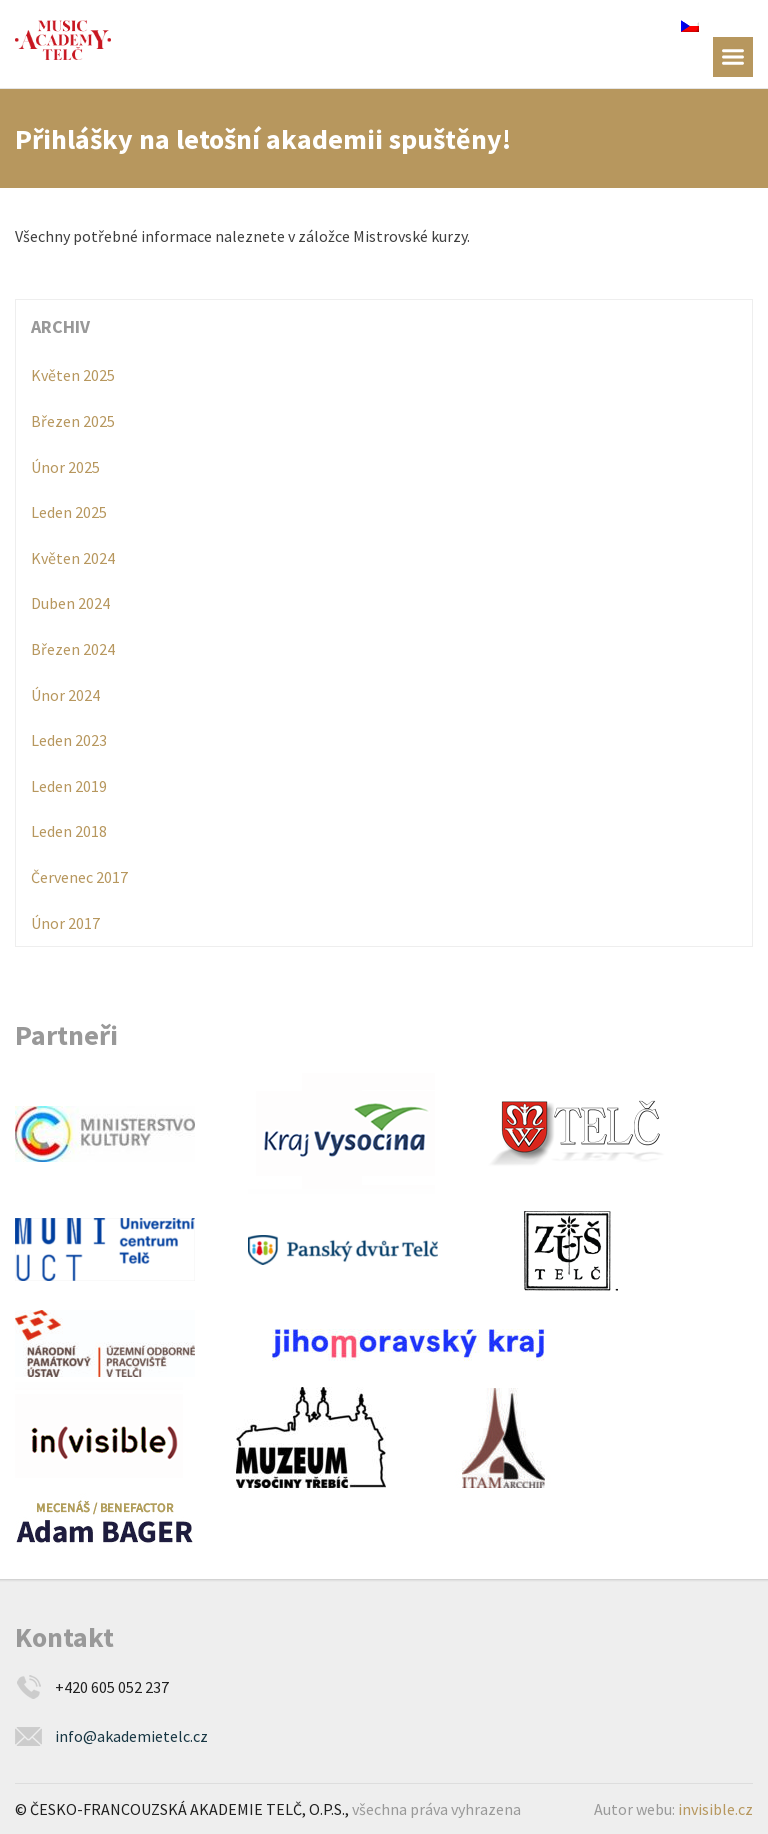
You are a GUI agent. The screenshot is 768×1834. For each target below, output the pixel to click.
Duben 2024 (70, 603)
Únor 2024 (65, 695)
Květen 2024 (73, 558)
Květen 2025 (73, 375)
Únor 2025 (65, 467)
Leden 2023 (69, 740)
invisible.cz (715, 1809)
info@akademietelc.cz (131, 1736)
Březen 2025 (73, 421)
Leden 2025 (69, 512)
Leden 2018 (69, 831)
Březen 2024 (73, 649)
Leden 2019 (69, 786)
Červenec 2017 (79, 877)
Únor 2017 (65, 923)
